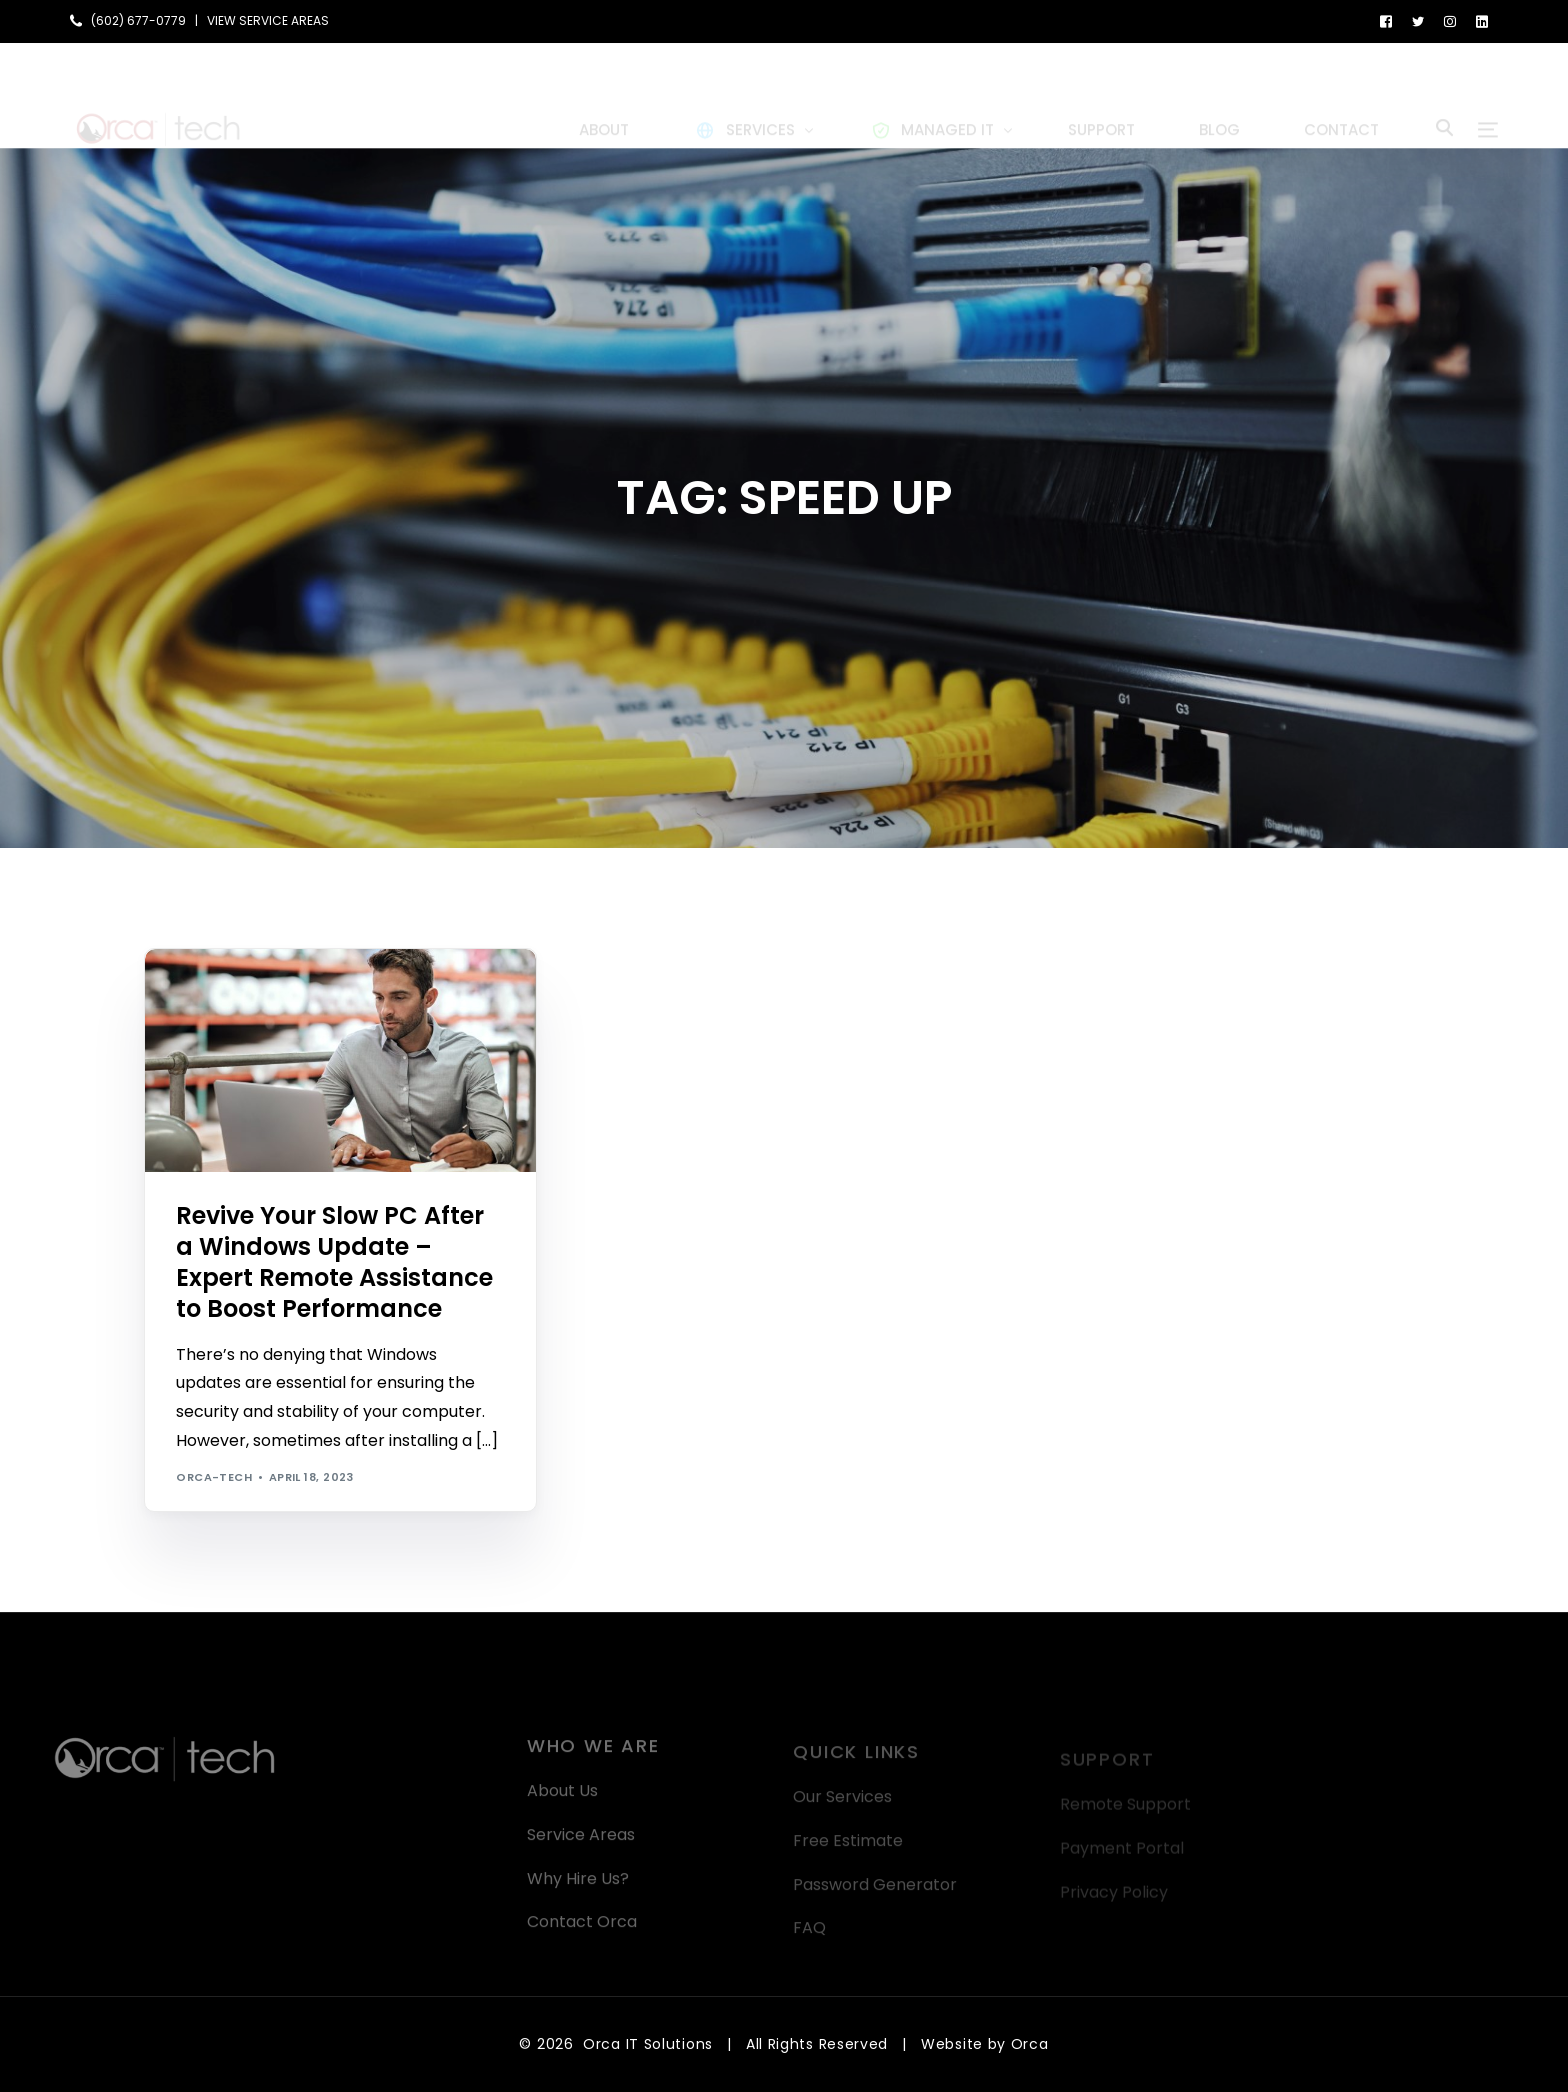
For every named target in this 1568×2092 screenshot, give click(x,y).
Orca (1030, 2044)
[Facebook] (1386, 20)
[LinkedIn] (1482, 20)
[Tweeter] (1418, 20)
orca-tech (214, 1477)
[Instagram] (1450, 20)
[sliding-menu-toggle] (1488, 95)
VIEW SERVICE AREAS (268, 21)
